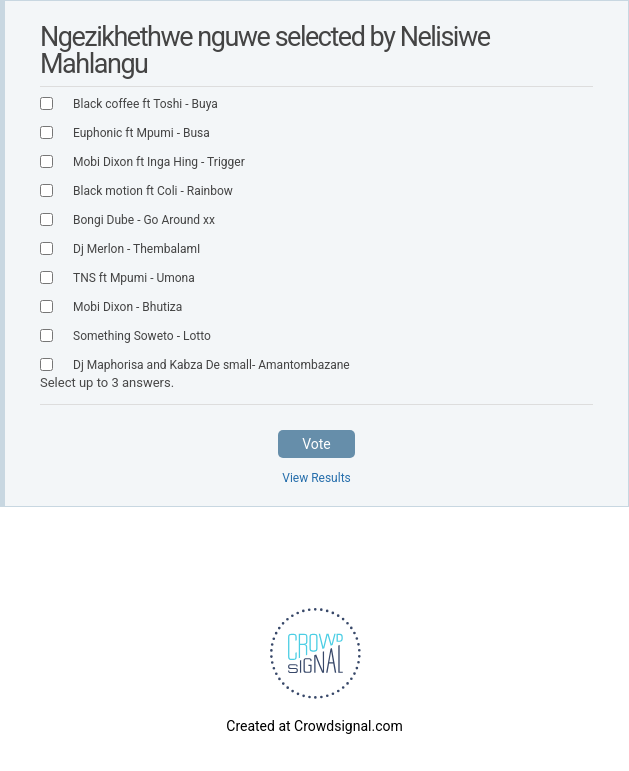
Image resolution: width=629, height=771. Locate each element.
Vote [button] (316, 444)
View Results (316, 478)
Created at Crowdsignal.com (314, 726)
